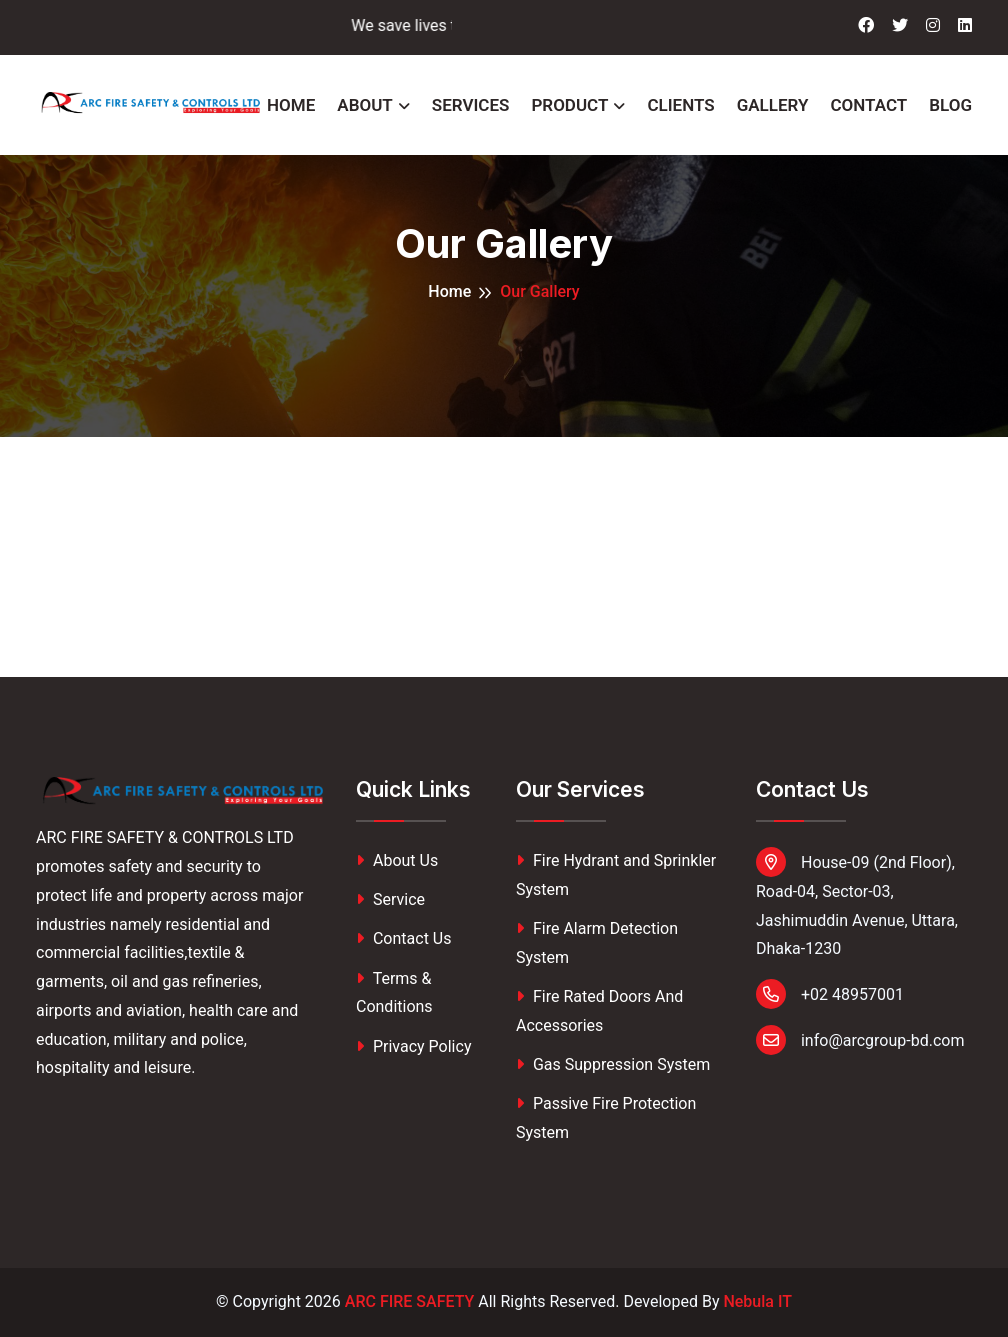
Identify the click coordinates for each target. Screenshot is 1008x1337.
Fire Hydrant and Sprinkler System (616, 875)
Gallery (773, 105)
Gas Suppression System (613, 1064)
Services (471, 105)
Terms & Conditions (394, 993)
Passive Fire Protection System (606, 1118)
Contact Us (404, 938)
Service (390, 899)
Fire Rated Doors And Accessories (599, 1011)
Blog (950, 105)
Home (291, 105)
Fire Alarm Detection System (597, 943)
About (364, 105)
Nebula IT (757, 1301)
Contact (868, 105)
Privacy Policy (413, 1046)
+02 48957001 (830, 994)
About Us (397, 860)
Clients (680, 105)
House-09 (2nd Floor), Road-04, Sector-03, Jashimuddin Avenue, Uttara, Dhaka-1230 (857, 902)
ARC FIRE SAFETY (409, 1301)
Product (569, 105)
